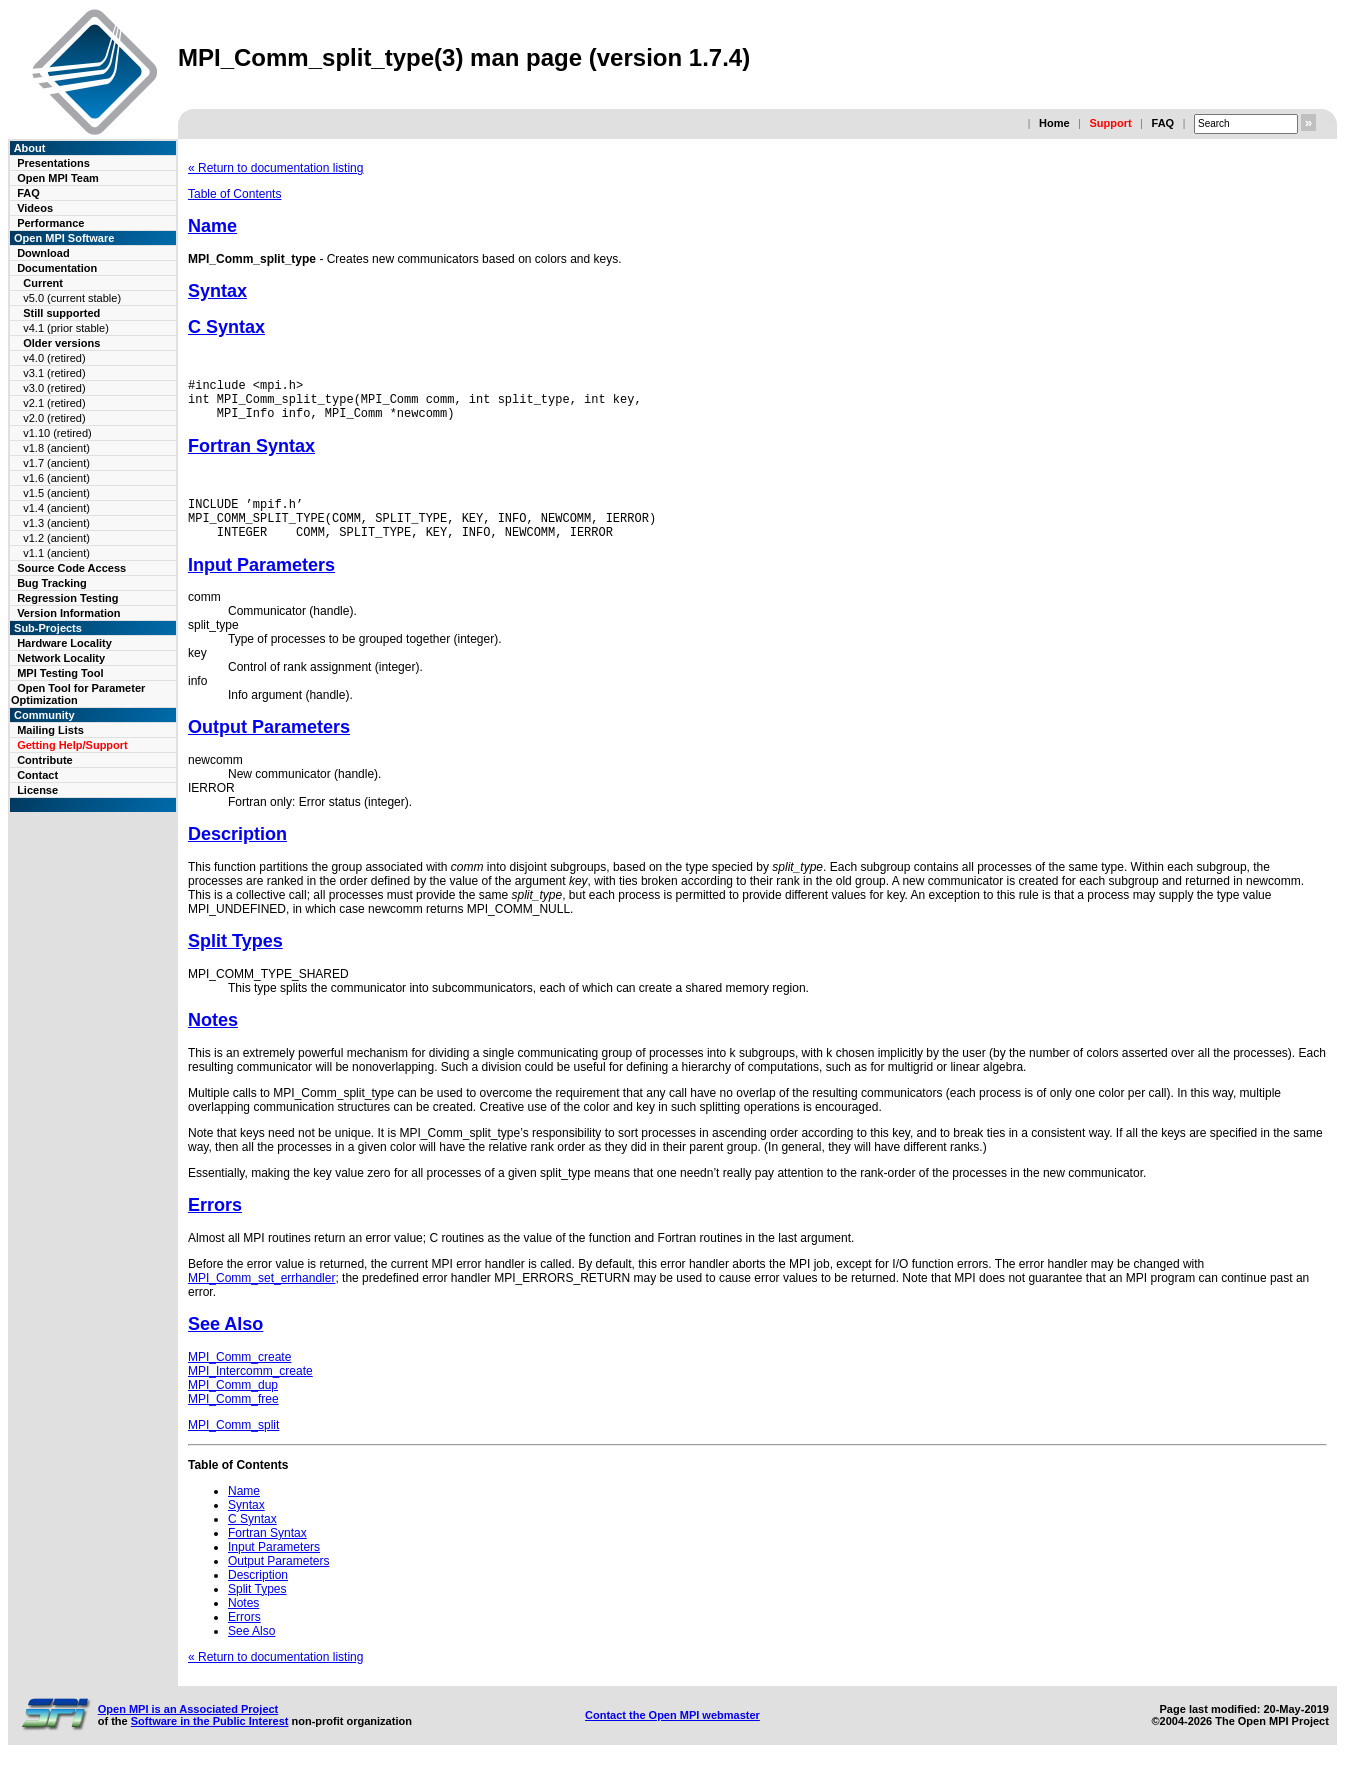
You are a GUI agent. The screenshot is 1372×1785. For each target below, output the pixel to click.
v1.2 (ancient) (56, 538)
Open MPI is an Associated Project (188, 1727)
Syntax (217, 291)
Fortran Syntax (251, 455)
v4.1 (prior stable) (66, 328)
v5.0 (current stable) (72, 298)
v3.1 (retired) (54, 373)
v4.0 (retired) (54, 358)
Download (43, 253)
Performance (50, 223)
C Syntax (226, 327)
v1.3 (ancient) (56, 523)
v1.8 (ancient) (56, 448)
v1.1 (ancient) (56, 553)
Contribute (45, 760)
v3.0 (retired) (54, 388)
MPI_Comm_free (233, 1417)
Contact (37, 775)
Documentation (57, 268)
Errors (215, 1223)
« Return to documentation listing (275, 168)
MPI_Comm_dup (233, 1403)
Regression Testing (67, 598)
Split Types (235, 959)
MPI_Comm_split (233, 1443)
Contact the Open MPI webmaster (672, 1733)
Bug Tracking (52, 583)
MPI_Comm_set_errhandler (261, 1296)
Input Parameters (261, 583)
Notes (213, 1038)
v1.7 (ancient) (56, 463)
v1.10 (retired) (57, 433)
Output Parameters (269, 745)
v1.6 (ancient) (56, 478)
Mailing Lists (50, 730)
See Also (225, 1342)
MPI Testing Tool (60, 673)
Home (1054, 123)
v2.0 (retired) (54, 418)
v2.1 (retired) (54, 403)
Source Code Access (71, 568)
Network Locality (61, 658)
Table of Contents (234, 194)
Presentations (53, 163)
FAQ (1163, 123)
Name (212, 226)
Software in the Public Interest (210, 1739)
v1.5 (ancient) (56, 493)
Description (237, 852)
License (37, 790)
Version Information (68, 613)
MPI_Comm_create (239, 1375)
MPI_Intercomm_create (250, 1389)
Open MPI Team (58, 178)
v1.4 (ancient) (56, 508)
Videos (35, 208)
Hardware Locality (64, 643)
